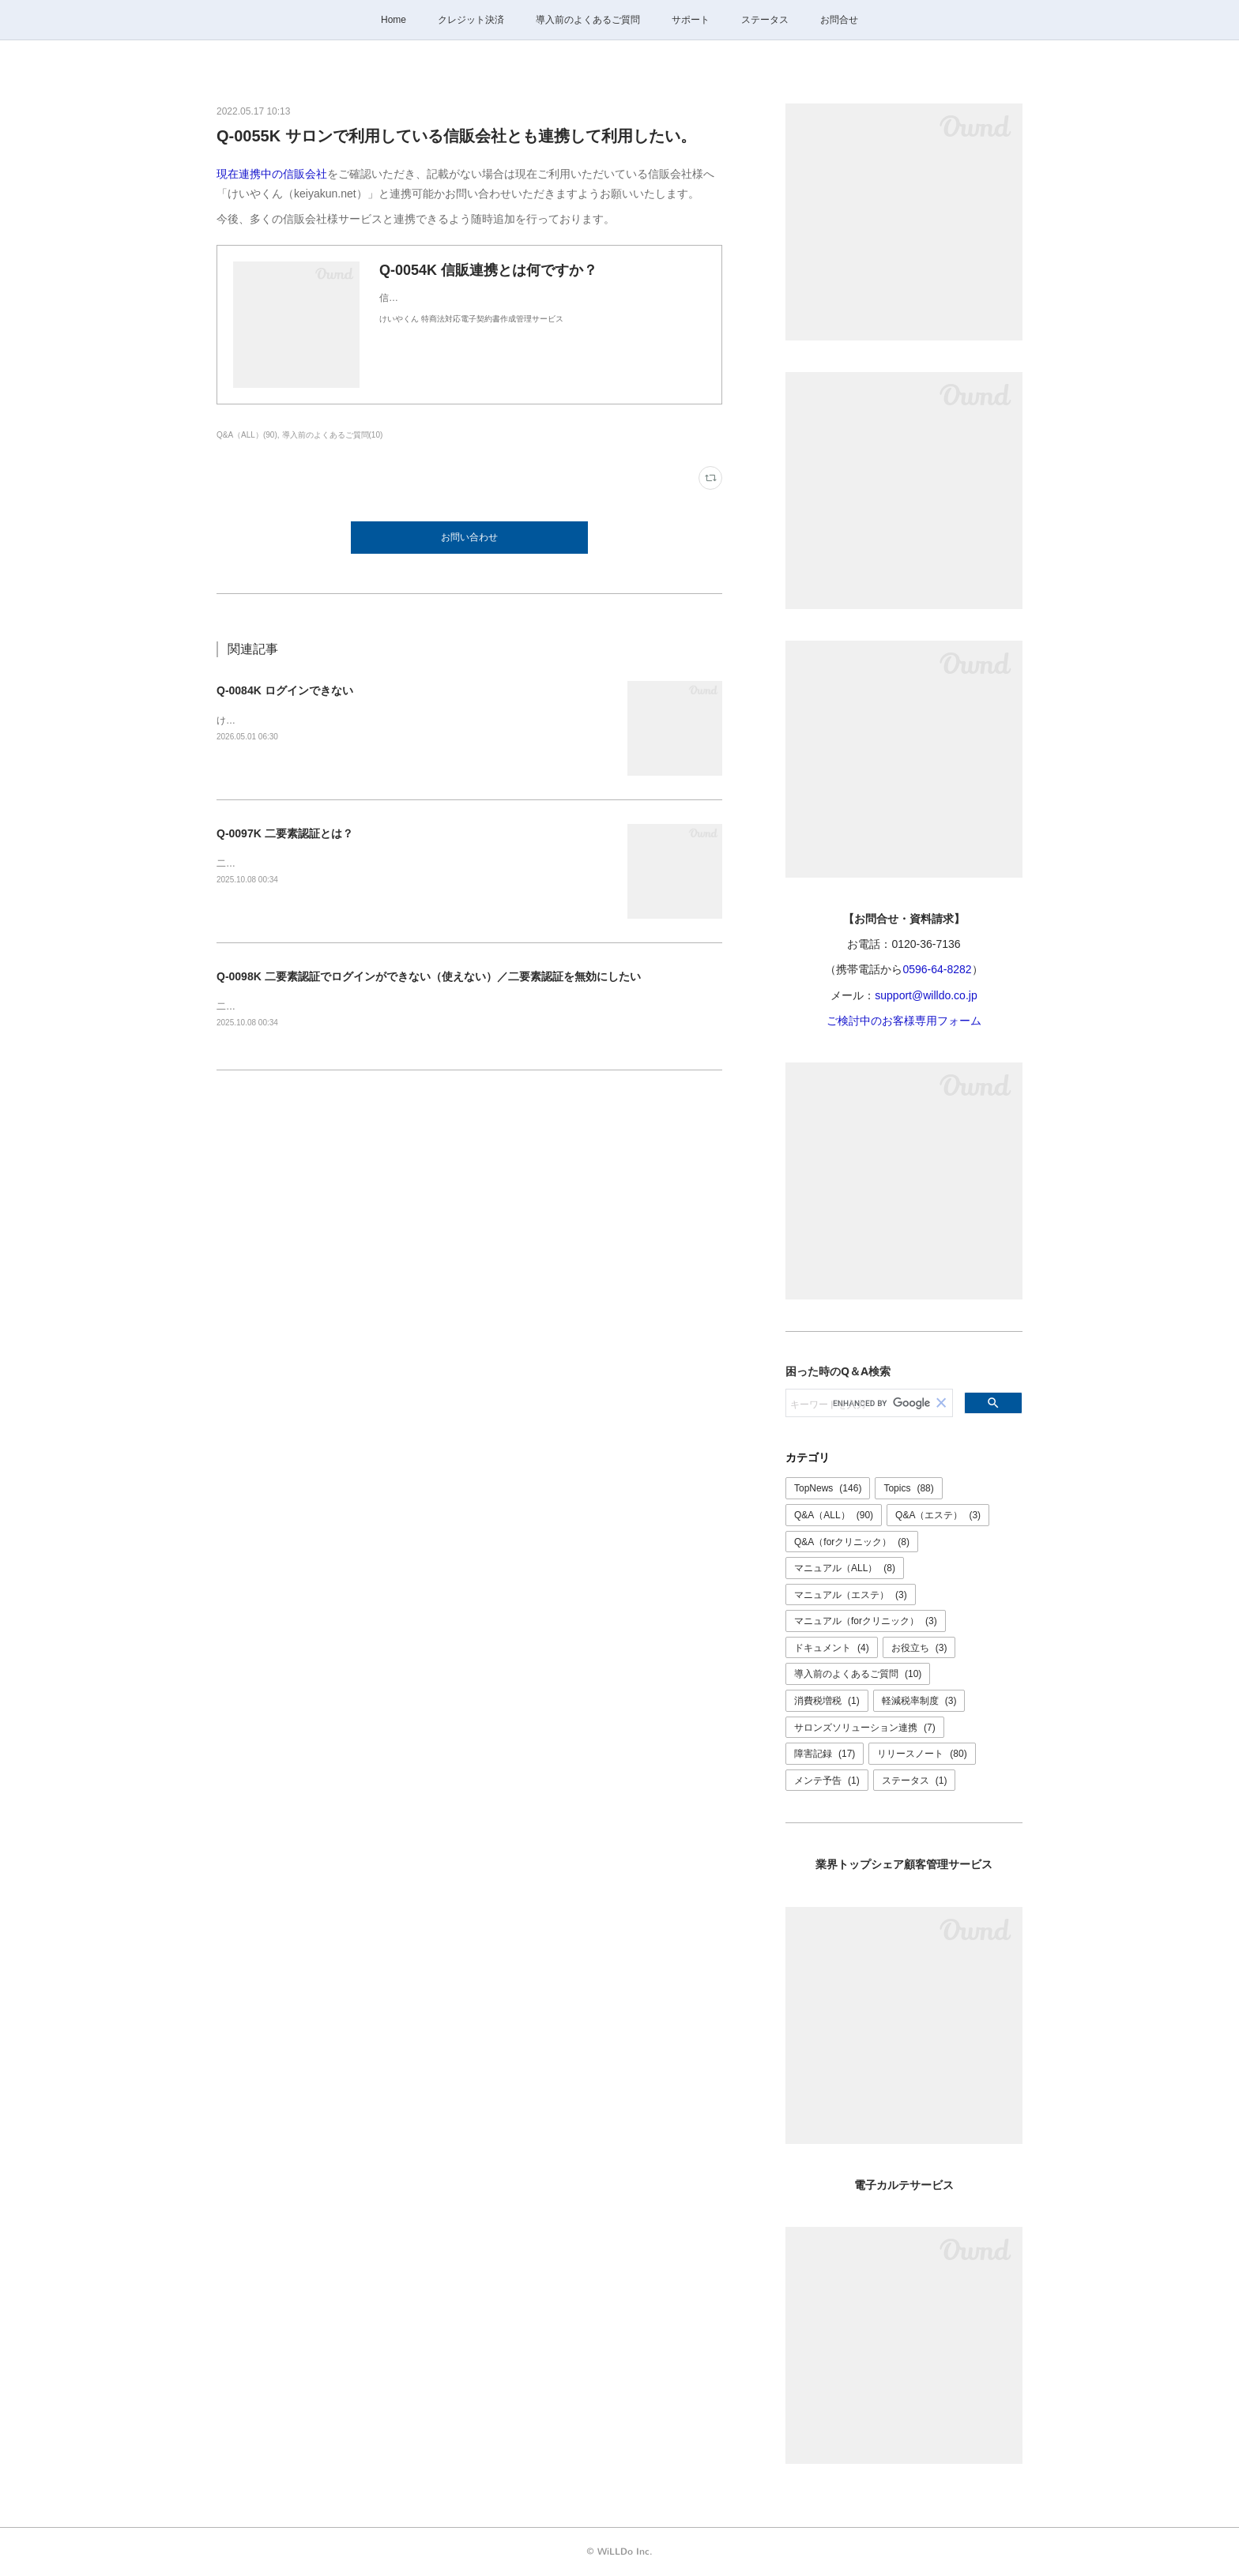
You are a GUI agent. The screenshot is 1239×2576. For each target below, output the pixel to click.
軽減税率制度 (919, 1700)
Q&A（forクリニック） (851, 1541)
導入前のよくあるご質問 (588, 19)
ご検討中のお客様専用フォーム (904, 1020)
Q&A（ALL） (833, 1515)
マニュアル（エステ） (850, 1594)
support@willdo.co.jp (926, 995)
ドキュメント (831, 1647)
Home (393, 19)
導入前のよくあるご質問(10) (332, 435)
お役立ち (919, 1647)
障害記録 (824, 1753)
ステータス (765, 19)
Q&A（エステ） (938, 1515)
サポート (691, 19)
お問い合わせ (469, 537)
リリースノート (921, 1753)
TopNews (827, 1488)
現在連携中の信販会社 (272, 173)
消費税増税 (827, 1700)
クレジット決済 (471, 19)
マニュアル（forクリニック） (865, 1620)
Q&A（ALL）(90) (247, 435)
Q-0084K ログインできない (285, 690)
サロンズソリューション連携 (865, 1727)
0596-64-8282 (936, 969)
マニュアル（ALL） (844, 1568)
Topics (908, 1488)
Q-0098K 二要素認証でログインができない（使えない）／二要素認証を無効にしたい (429, 976)
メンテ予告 (827, 1780)
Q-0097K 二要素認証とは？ (285, 833)
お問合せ (839, 19)
